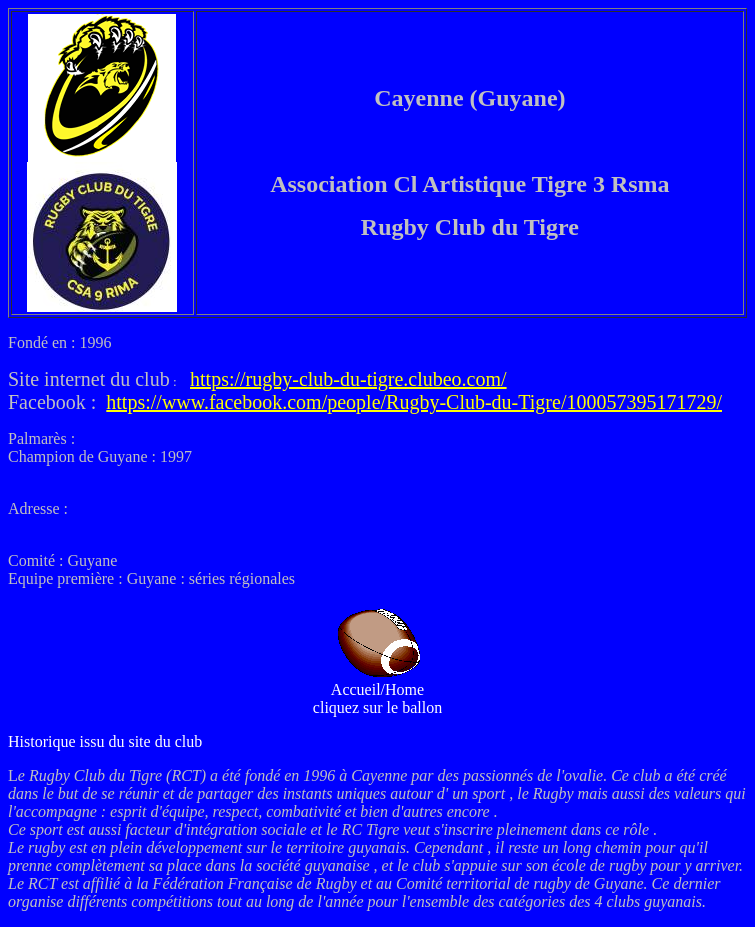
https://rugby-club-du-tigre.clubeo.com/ (348, 379)
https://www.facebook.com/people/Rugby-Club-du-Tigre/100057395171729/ (414, 402)
